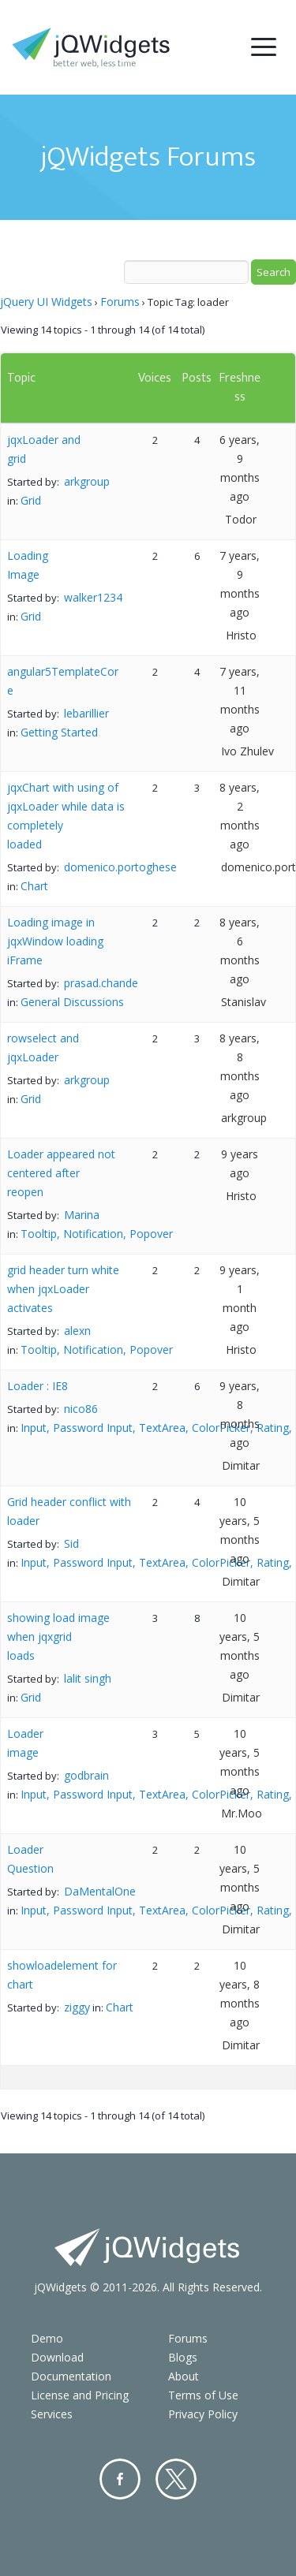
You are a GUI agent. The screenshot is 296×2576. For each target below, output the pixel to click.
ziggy (77, 2007)
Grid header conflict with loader (69, 1511)
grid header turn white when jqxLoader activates (63, 1288)
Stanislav (243, 1001)
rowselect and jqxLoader (43, 1047)
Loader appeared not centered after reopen (61, 1172)
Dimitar (241, 1465)
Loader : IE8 (37, 1385)
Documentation (71, 2376)
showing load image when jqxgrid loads (58, 1636)
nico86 (81, 1408)
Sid (71, 1543)
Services (52, 2413)
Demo (47, 2338)
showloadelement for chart (62, 1975)
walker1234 (93, 597)
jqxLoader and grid (44, 449)
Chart (34, 885)
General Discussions (72, 1001)
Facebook (120, 2479)
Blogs (182, 2357)
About (183, 2376)
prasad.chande (101, 982)
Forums (120, 301)
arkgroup (87, 481)
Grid (31, 500)
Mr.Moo (241, 1813)
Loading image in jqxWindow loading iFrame (55, 941)
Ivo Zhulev (247, 751)
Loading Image (27, 565)
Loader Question (30, 1859)
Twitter (176, 2479)
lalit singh (87, 1678)
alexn (77, 1330)
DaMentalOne (100, 1891)
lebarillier (86, 713)
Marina (81, 1214)
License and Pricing (80, 2395)
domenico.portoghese (120, 866)
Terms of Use (203, 2395)
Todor (241, 519)
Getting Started (59, 732)
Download (57, 2357)
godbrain (86, 1775)
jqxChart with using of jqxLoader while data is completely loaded (66, 816)
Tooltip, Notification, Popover (97, 1233)
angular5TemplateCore (62, 681)
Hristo (241, 635)
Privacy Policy (203, 2413)
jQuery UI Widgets (46, 301)
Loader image (25, 1743)
